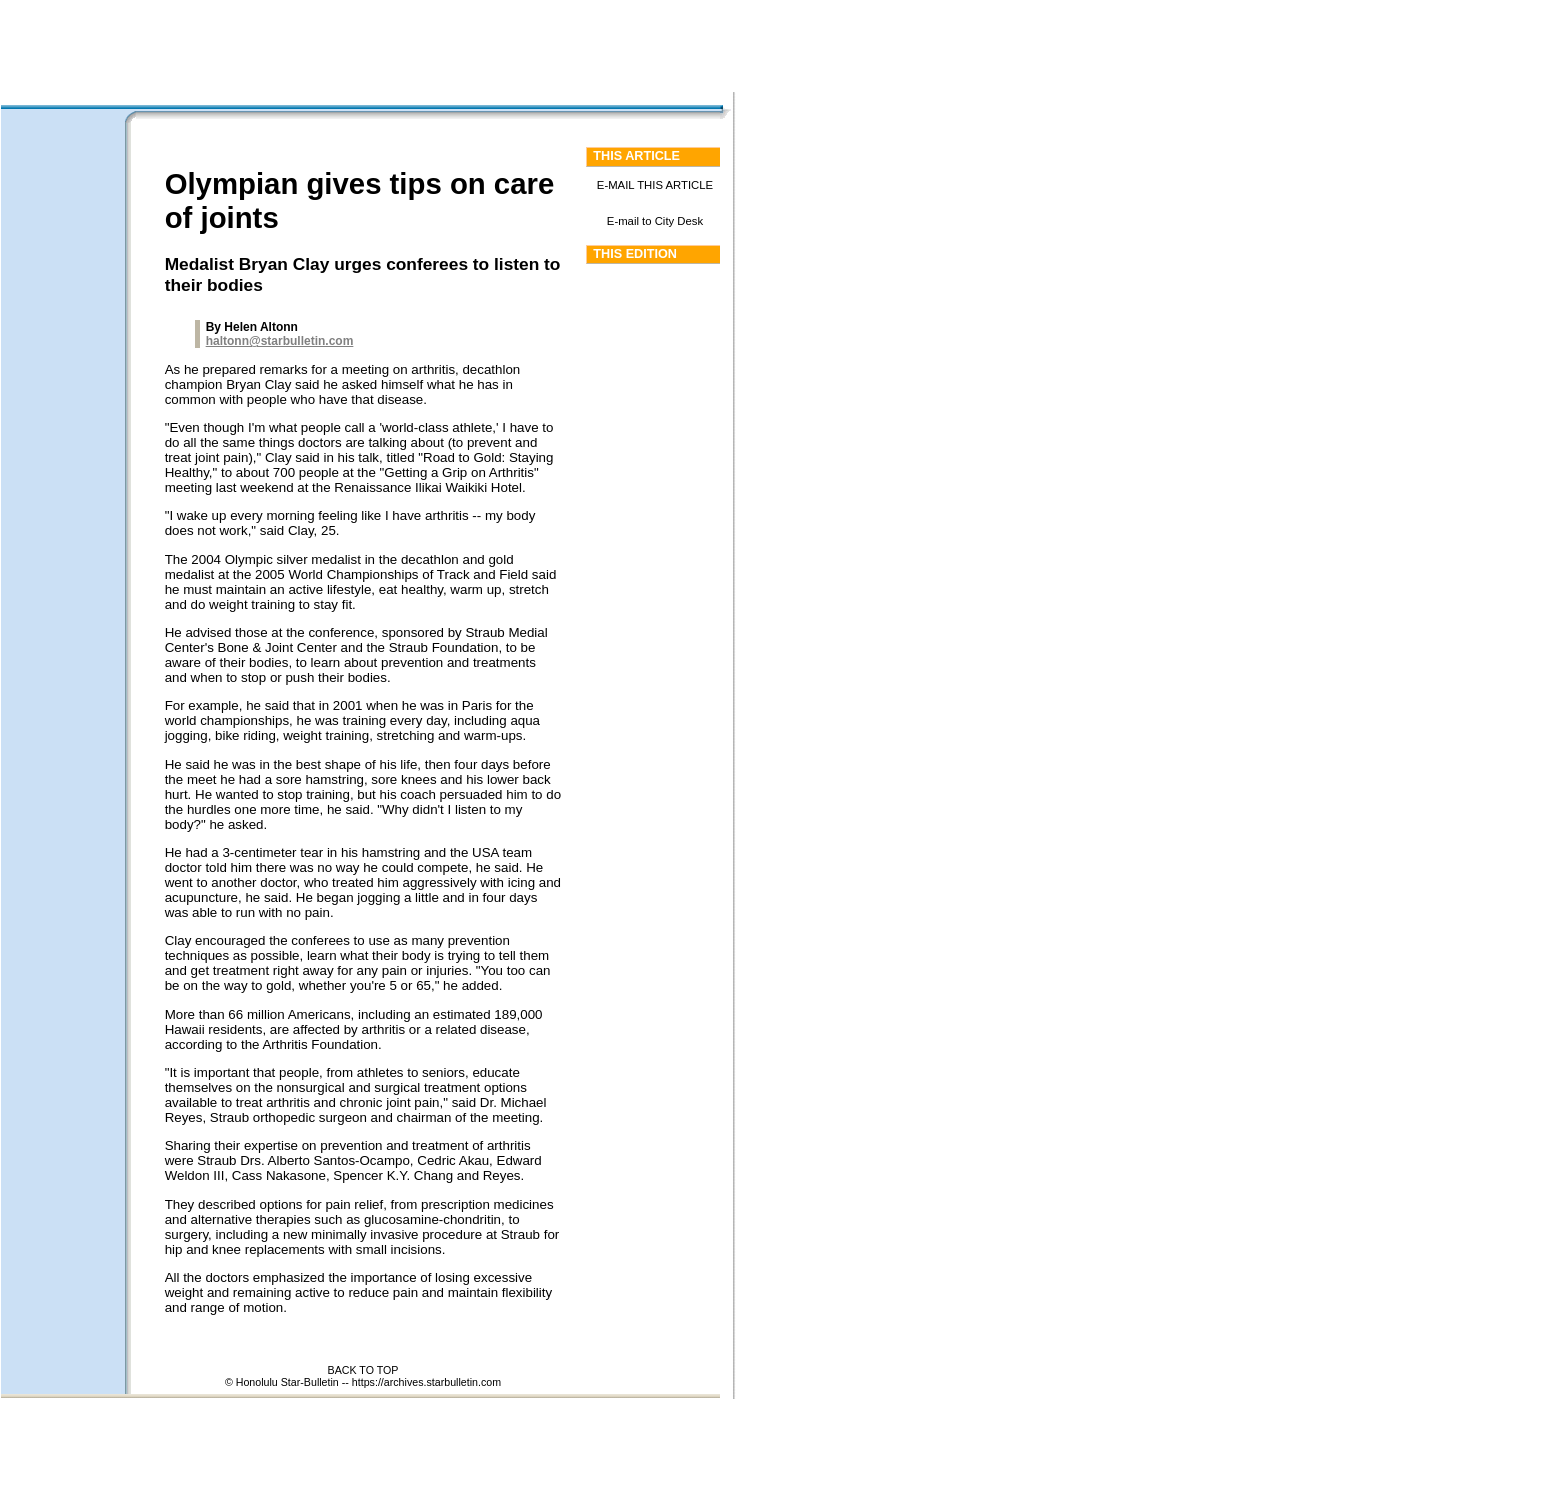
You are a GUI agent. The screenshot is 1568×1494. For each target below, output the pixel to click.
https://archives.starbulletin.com (426, 1382)
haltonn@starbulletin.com (280, 341)
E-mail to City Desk (655, 221)
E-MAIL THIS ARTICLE (655, 185)
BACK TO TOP (363, 1370)
